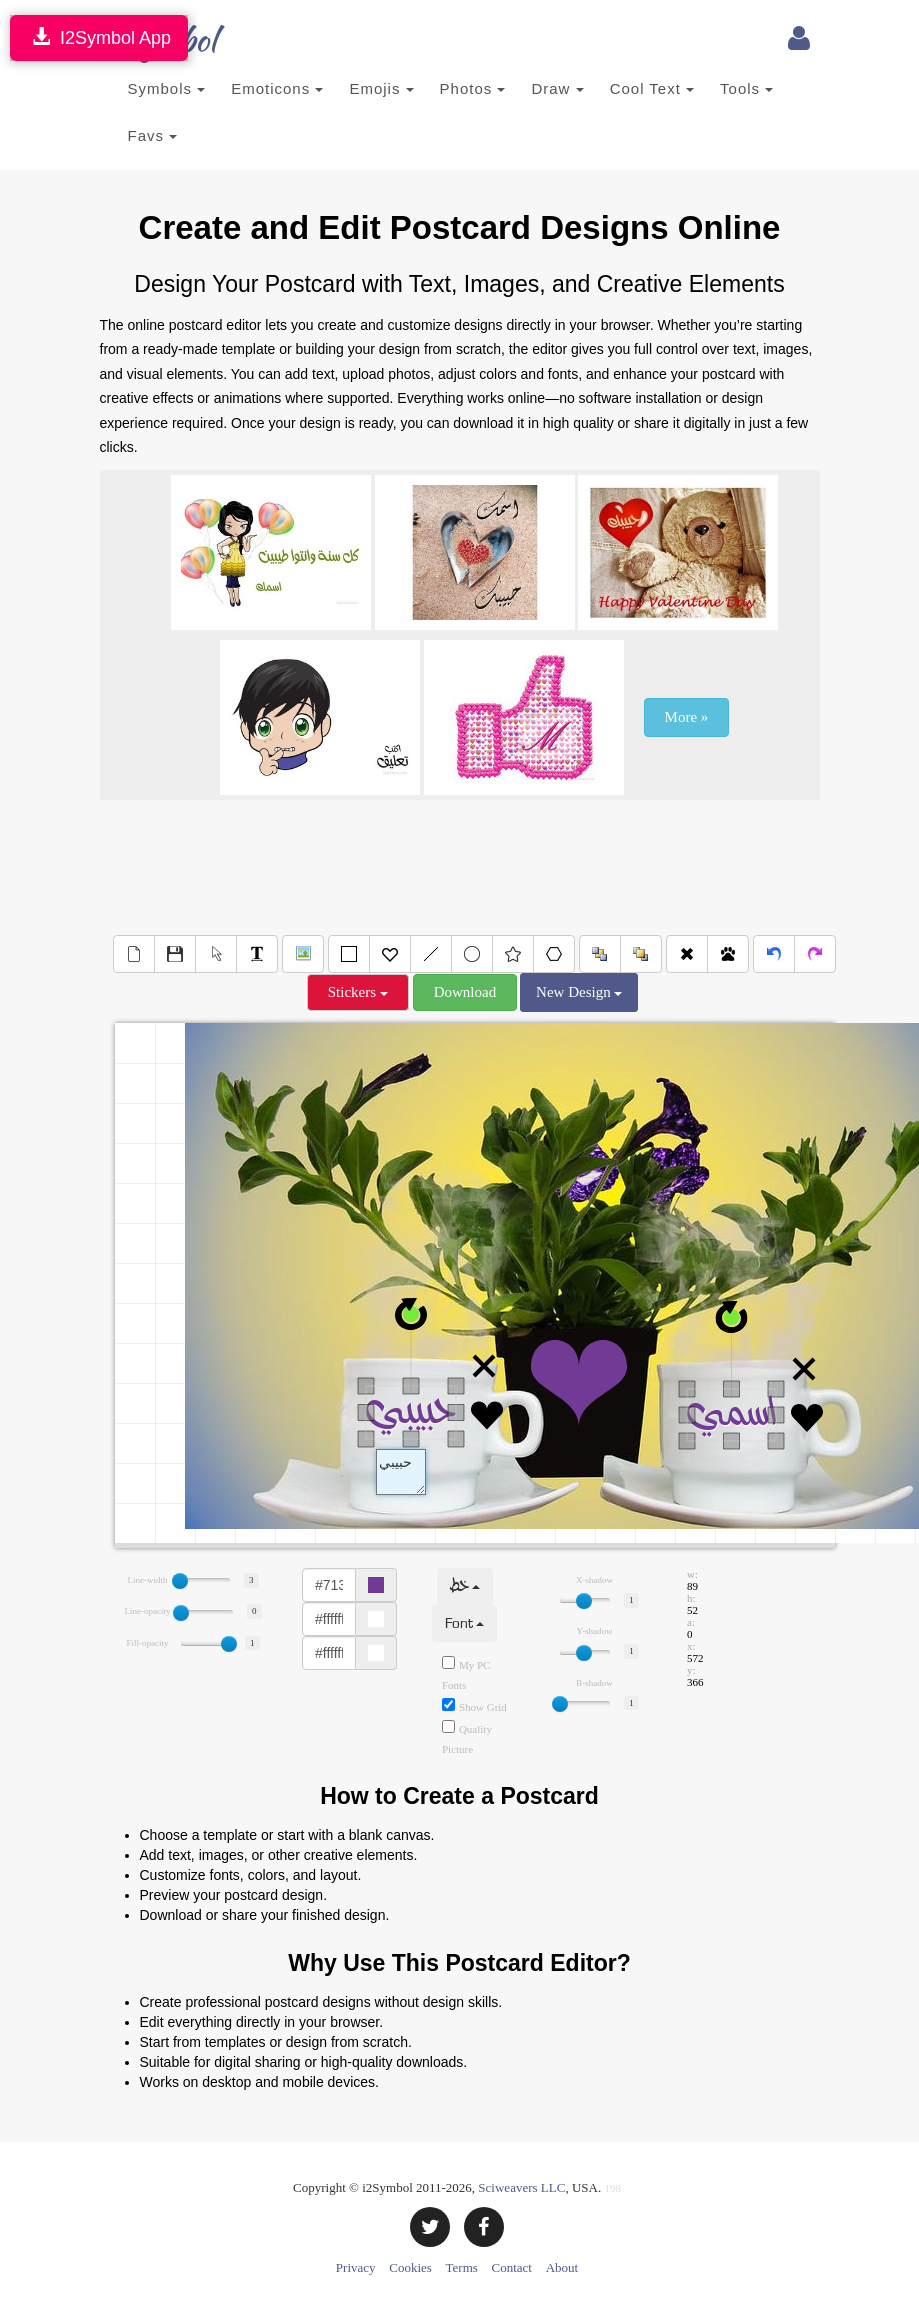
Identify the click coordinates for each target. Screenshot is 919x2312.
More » (687, 717)
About (562, 2267)
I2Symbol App (99, 37)
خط (465, 1586)
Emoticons (277, 88)
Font (464, 1623)
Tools (746, 88)
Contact (512, 2267)
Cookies (410, 2267)
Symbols (167, 88)
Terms (462, 2267)
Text (401, 1472)
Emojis (381, 88)
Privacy (356, 2267)
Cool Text (652, 88)
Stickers (358, 992)
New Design (579, 992)
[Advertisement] (464, 865)
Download (465, 992)
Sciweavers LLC (521, 2187)
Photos (473, 88)
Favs (153, 135)
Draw (557, 88)
